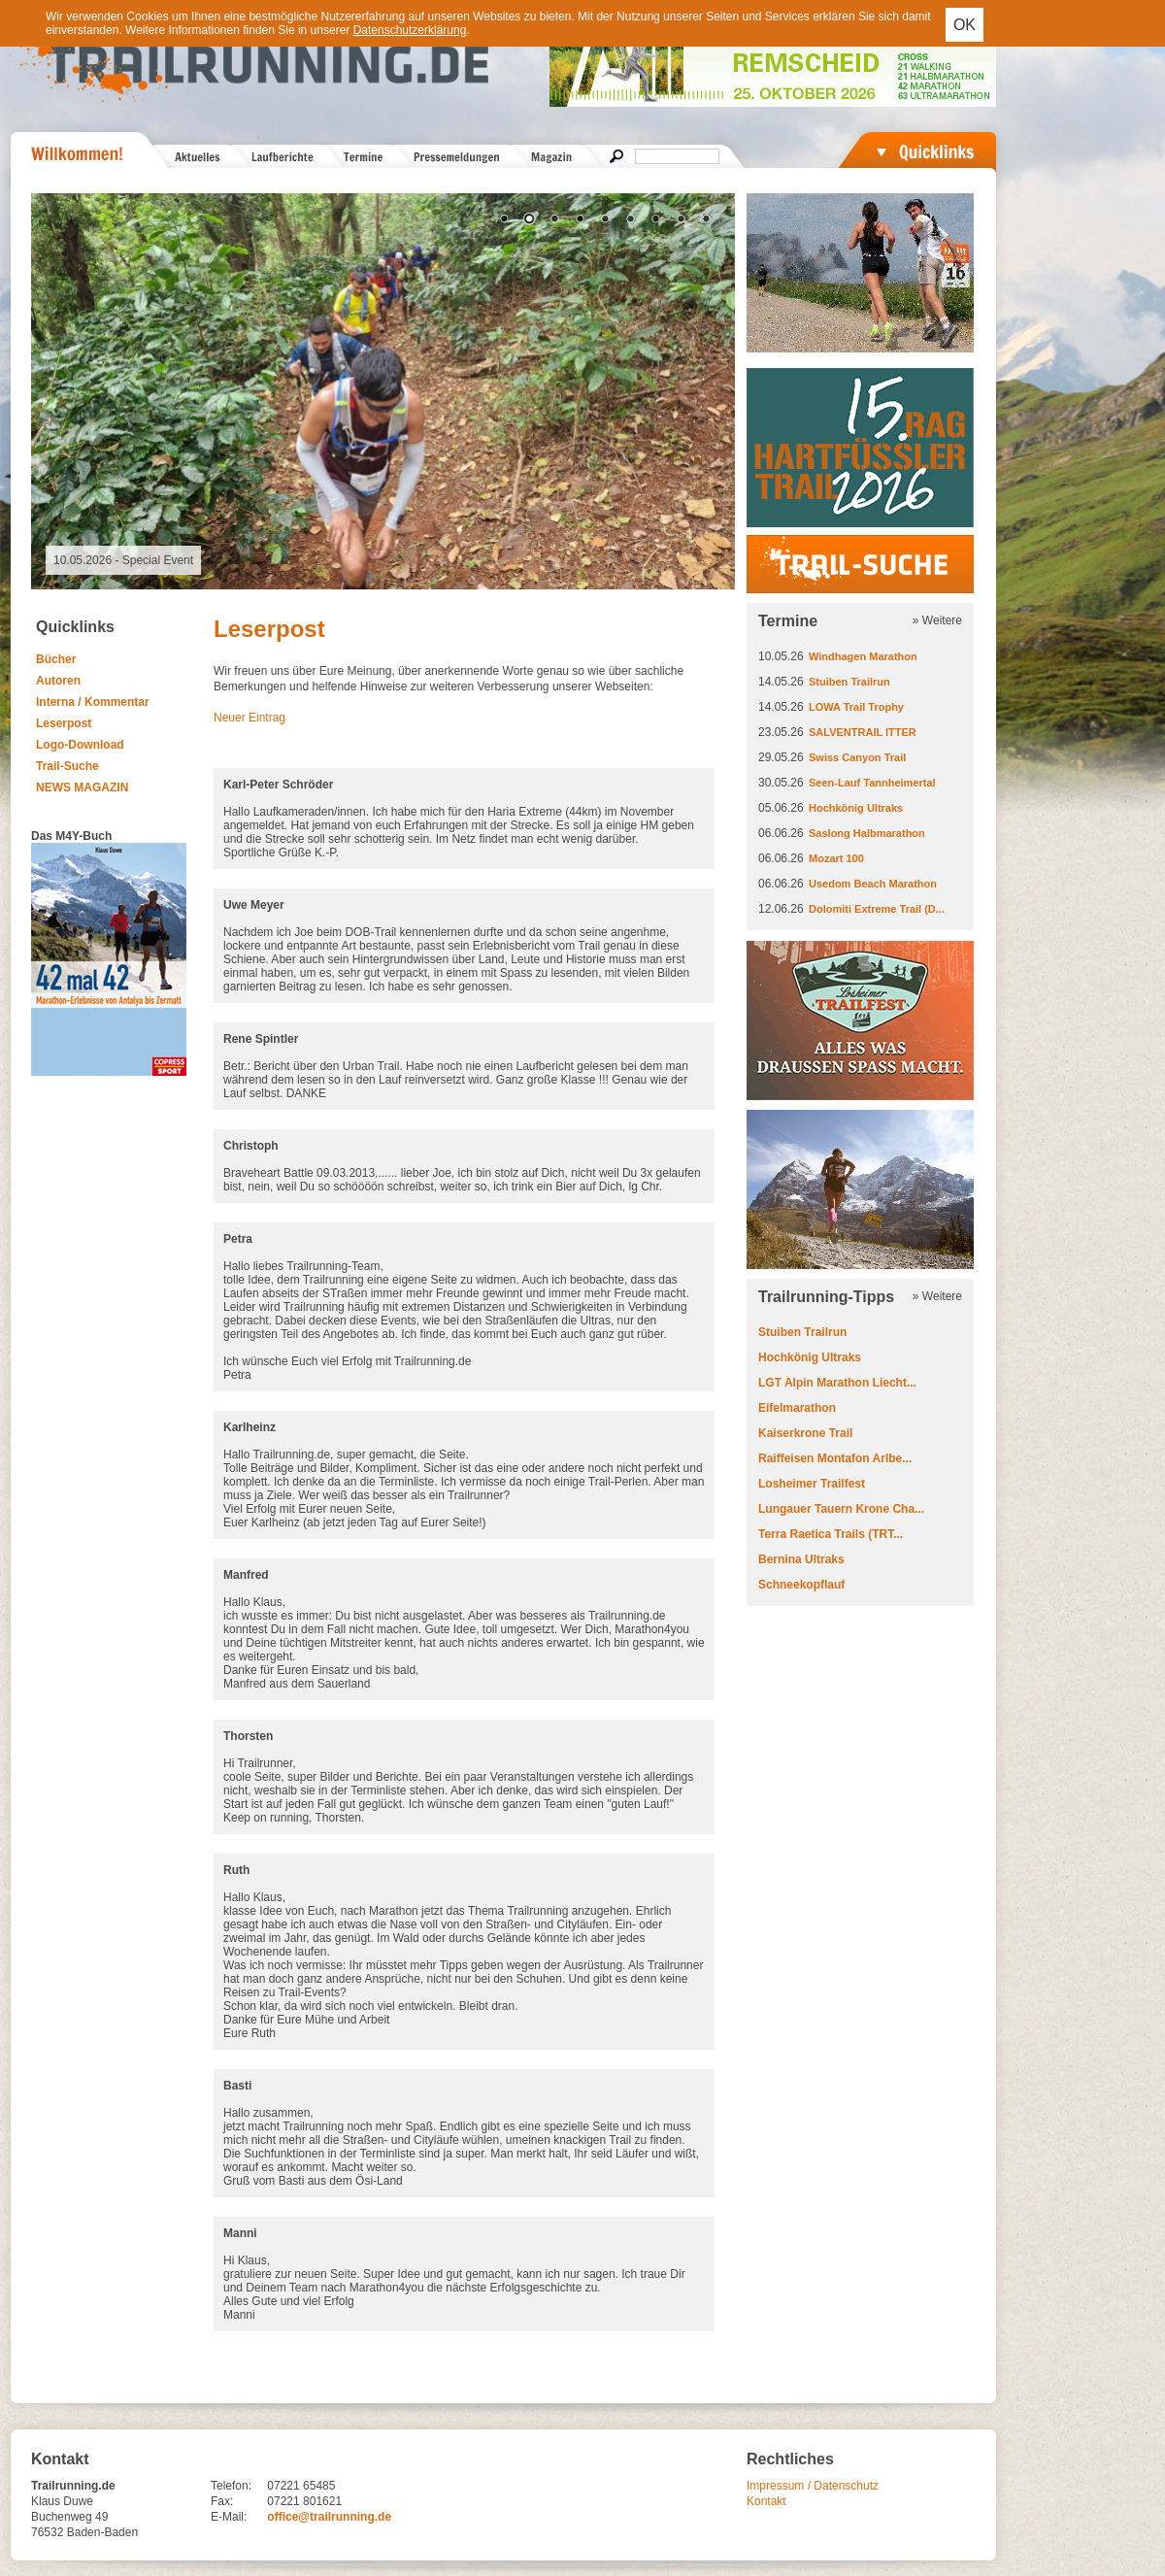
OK (964, 25)
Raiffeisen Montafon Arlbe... (835, 1458)
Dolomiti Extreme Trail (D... (877, 909)
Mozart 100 (836, 858)
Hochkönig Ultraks (856, 808)
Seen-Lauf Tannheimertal (872, 782)
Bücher (56, 659)
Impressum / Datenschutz (813, 2485)
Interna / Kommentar (93, 702)
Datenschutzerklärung (410, 30)
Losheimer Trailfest (811, 1483)
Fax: (222, 2501)
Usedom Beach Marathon (873, 883)
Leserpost (63, 723)
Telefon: (231, 2485)
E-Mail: (229, 2517)
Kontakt (766, 2501)
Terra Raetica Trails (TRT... (830, 1534)
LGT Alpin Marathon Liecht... (837, 1382)
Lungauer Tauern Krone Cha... (841, 1509)
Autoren (58, 680)
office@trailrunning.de (329, 2517)
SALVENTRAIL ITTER (862, 732)
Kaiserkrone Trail (805, 1433)
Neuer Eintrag (249, 717)
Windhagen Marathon (863, 656)
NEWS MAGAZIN (82, 787)
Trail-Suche (67, 766)
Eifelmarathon (797, 1408)
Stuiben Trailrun (849, 681)
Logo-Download (80, 745)
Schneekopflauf (801, 1584)
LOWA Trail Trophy (856, 707)
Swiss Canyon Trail (857, 757)
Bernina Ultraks (801, 1559)
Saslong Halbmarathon (867, 833)
